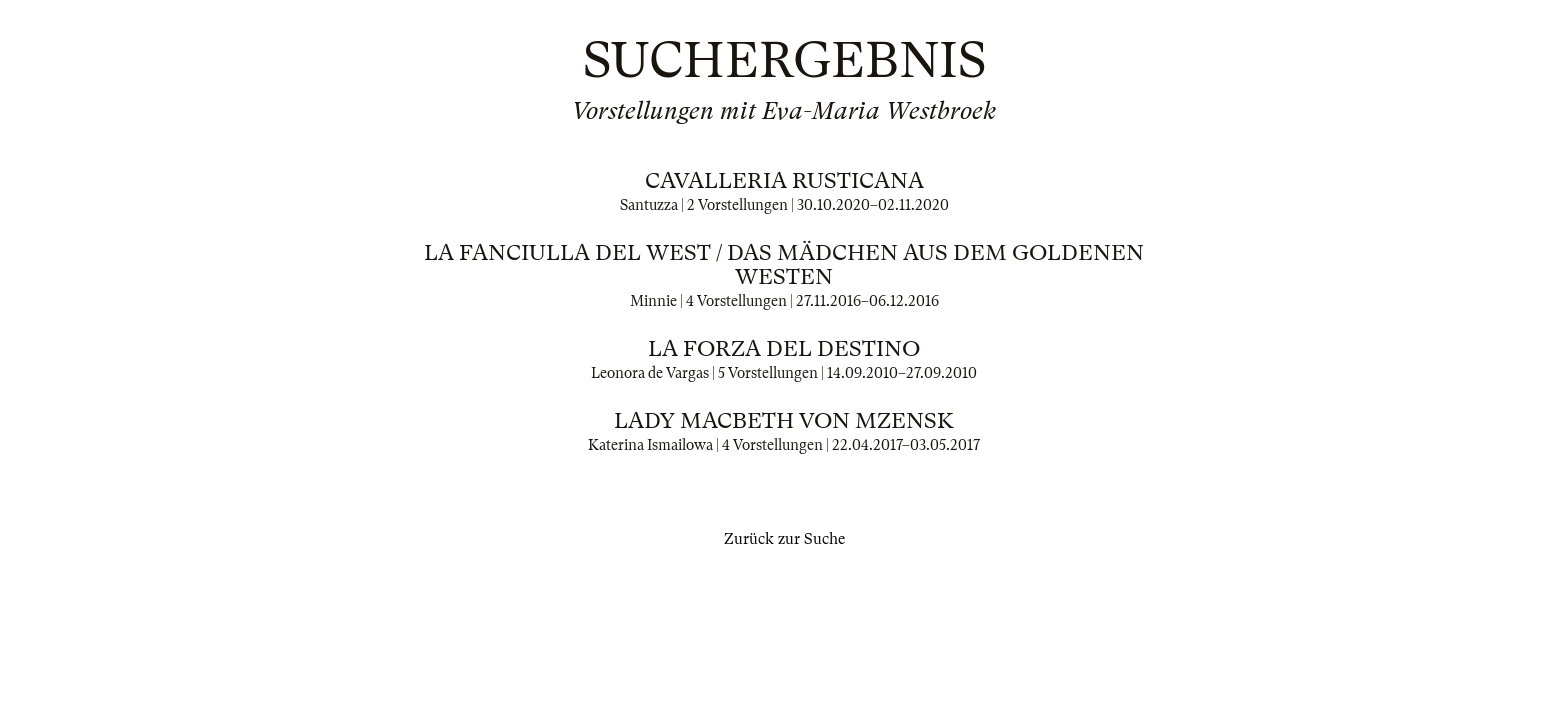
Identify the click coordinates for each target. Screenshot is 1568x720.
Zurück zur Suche (784, 539)
